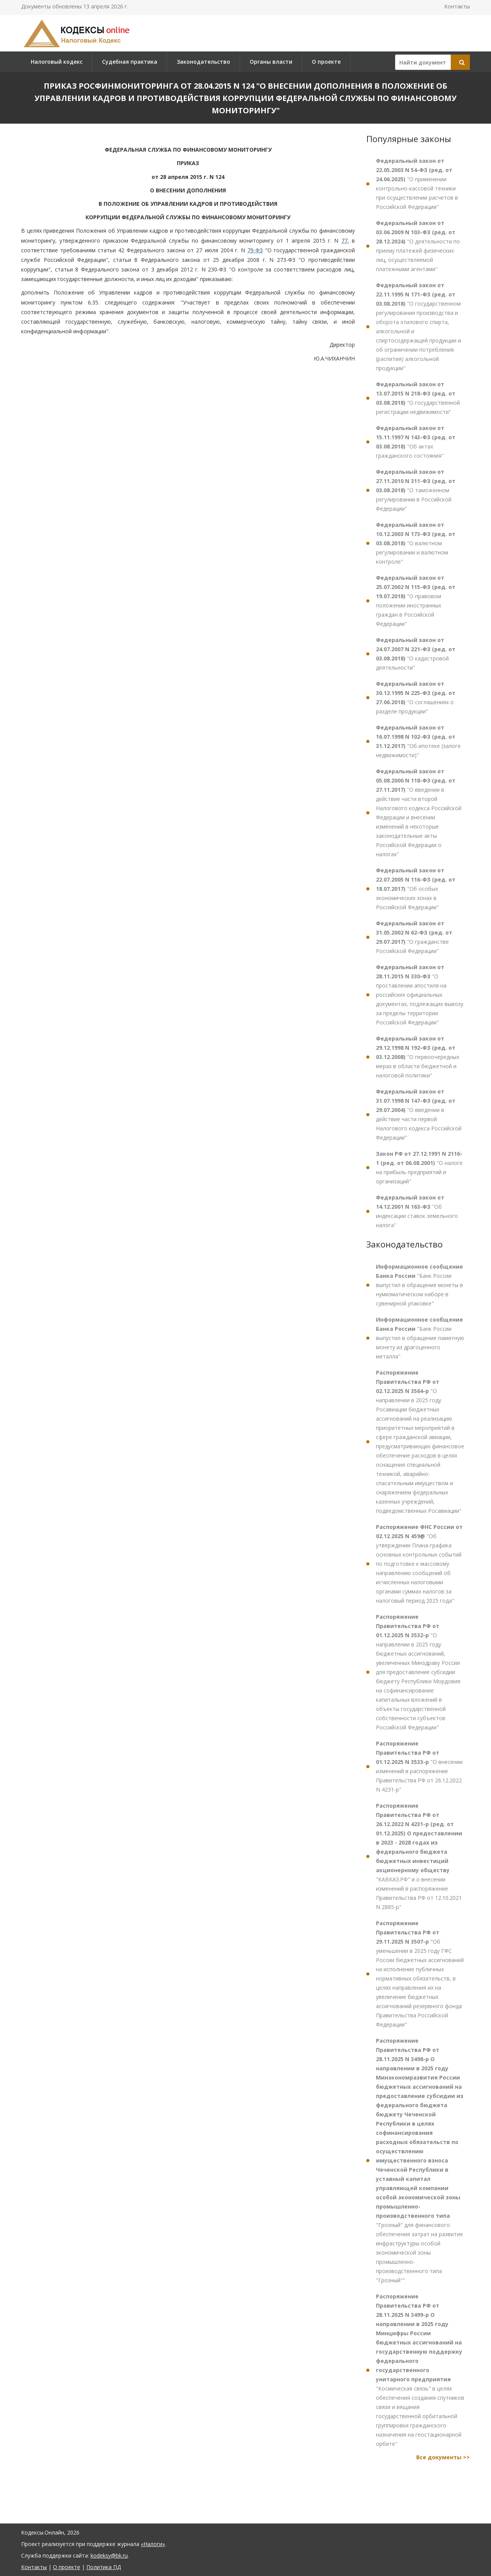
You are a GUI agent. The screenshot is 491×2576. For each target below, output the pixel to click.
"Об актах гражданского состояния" (415, 441)
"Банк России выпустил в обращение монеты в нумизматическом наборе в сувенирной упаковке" (419, 1285)
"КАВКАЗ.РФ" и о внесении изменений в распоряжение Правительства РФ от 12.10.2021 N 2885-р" (419, 1856)
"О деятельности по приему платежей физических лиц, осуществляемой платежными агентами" (418, 246)
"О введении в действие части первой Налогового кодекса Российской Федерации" (418, 1114)
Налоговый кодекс (56, 61)
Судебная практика (129, 61)
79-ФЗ (255, 250)
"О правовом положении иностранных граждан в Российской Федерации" (415, 600)
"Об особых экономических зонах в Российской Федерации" (415, 889)
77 (344, 240)
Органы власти (271, 61)
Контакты (457, 6)
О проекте (326, 61)
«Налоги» (153, 2544)
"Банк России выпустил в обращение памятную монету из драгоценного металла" (420, 1338)
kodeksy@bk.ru (109, 2555)
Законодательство (203, 61)
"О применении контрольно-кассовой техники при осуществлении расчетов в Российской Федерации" (417, 183)
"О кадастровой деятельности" (415, 653)
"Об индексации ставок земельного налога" (417, 1211)
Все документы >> (443, 2457)
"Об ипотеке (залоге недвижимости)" (418, 741)
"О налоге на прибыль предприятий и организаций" (419, 1167)
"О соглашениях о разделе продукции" (415, 697)
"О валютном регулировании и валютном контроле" (415, 543)
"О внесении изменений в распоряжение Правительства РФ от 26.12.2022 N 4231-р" (419, 1766)
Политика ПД (103, 2567)
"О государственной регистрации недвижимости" (418, 398)
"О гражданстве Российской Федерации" (414, 937)
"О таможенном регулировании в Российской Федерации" (415, 490)
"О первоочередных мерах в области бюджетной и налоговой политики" (417, 1057)
